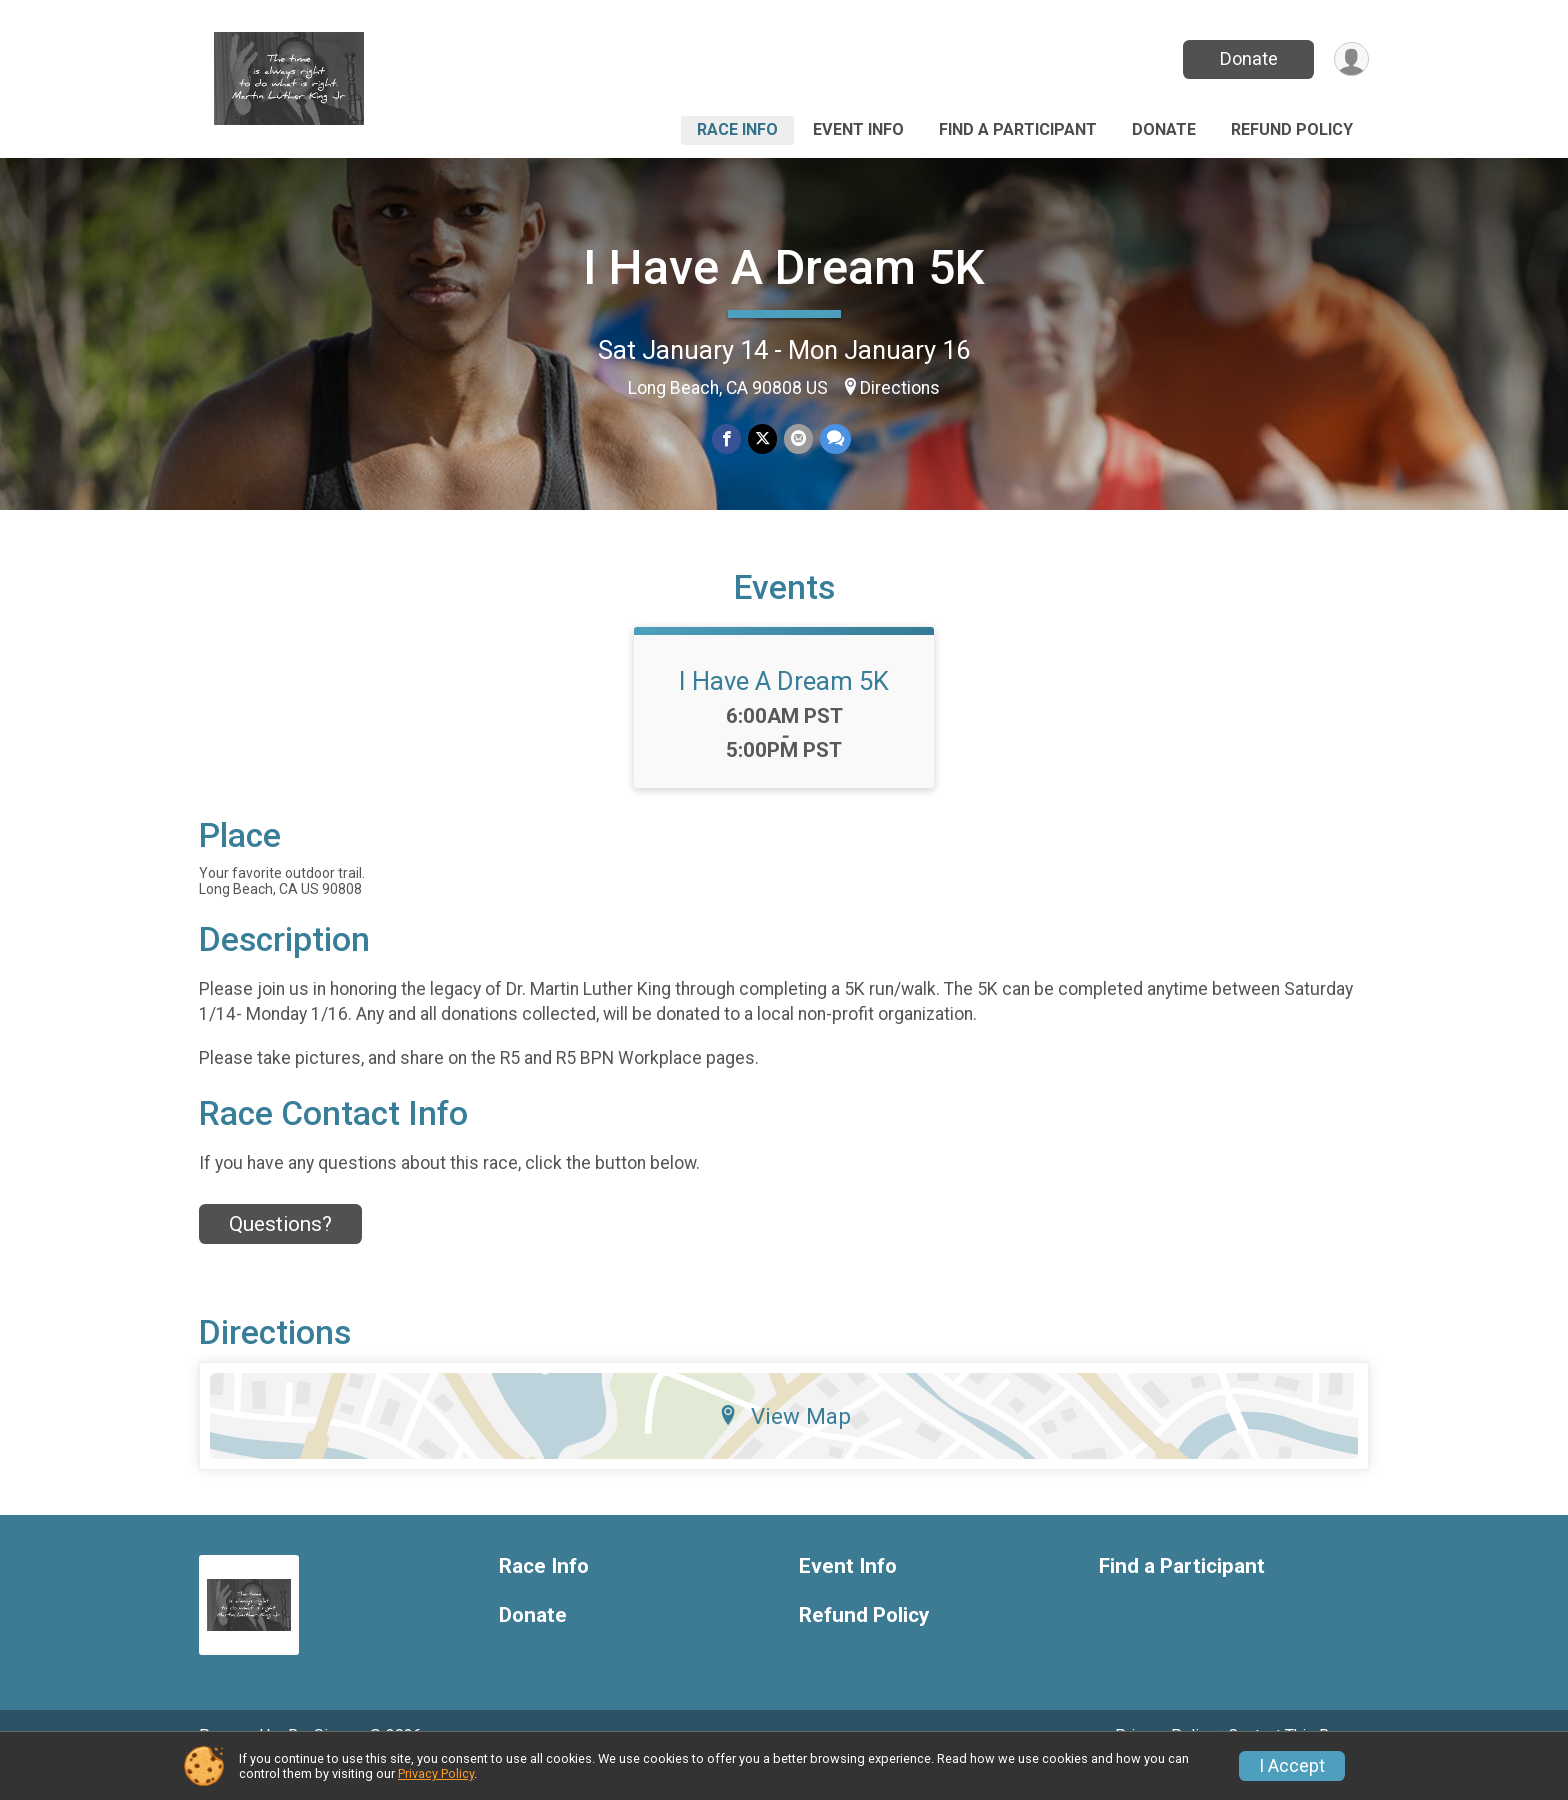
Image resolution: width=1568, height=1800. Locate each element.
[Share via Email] (797, 439)
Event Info (858, 129)
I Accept (1292, 1766)
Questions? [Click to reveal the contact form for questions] (280, 1252)
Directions (900, 388)
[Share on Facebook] (727, 439)
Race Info (737, 129)
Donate (1247, 58)
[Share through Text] (833, 439)
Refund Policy (1292, 129)
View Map (784, 1443)
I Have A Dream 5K (784, 267)
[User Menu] (1350, 59)
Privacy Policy (436, 1773)
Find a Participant (1018, 129)
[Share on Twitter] (762, 439)
